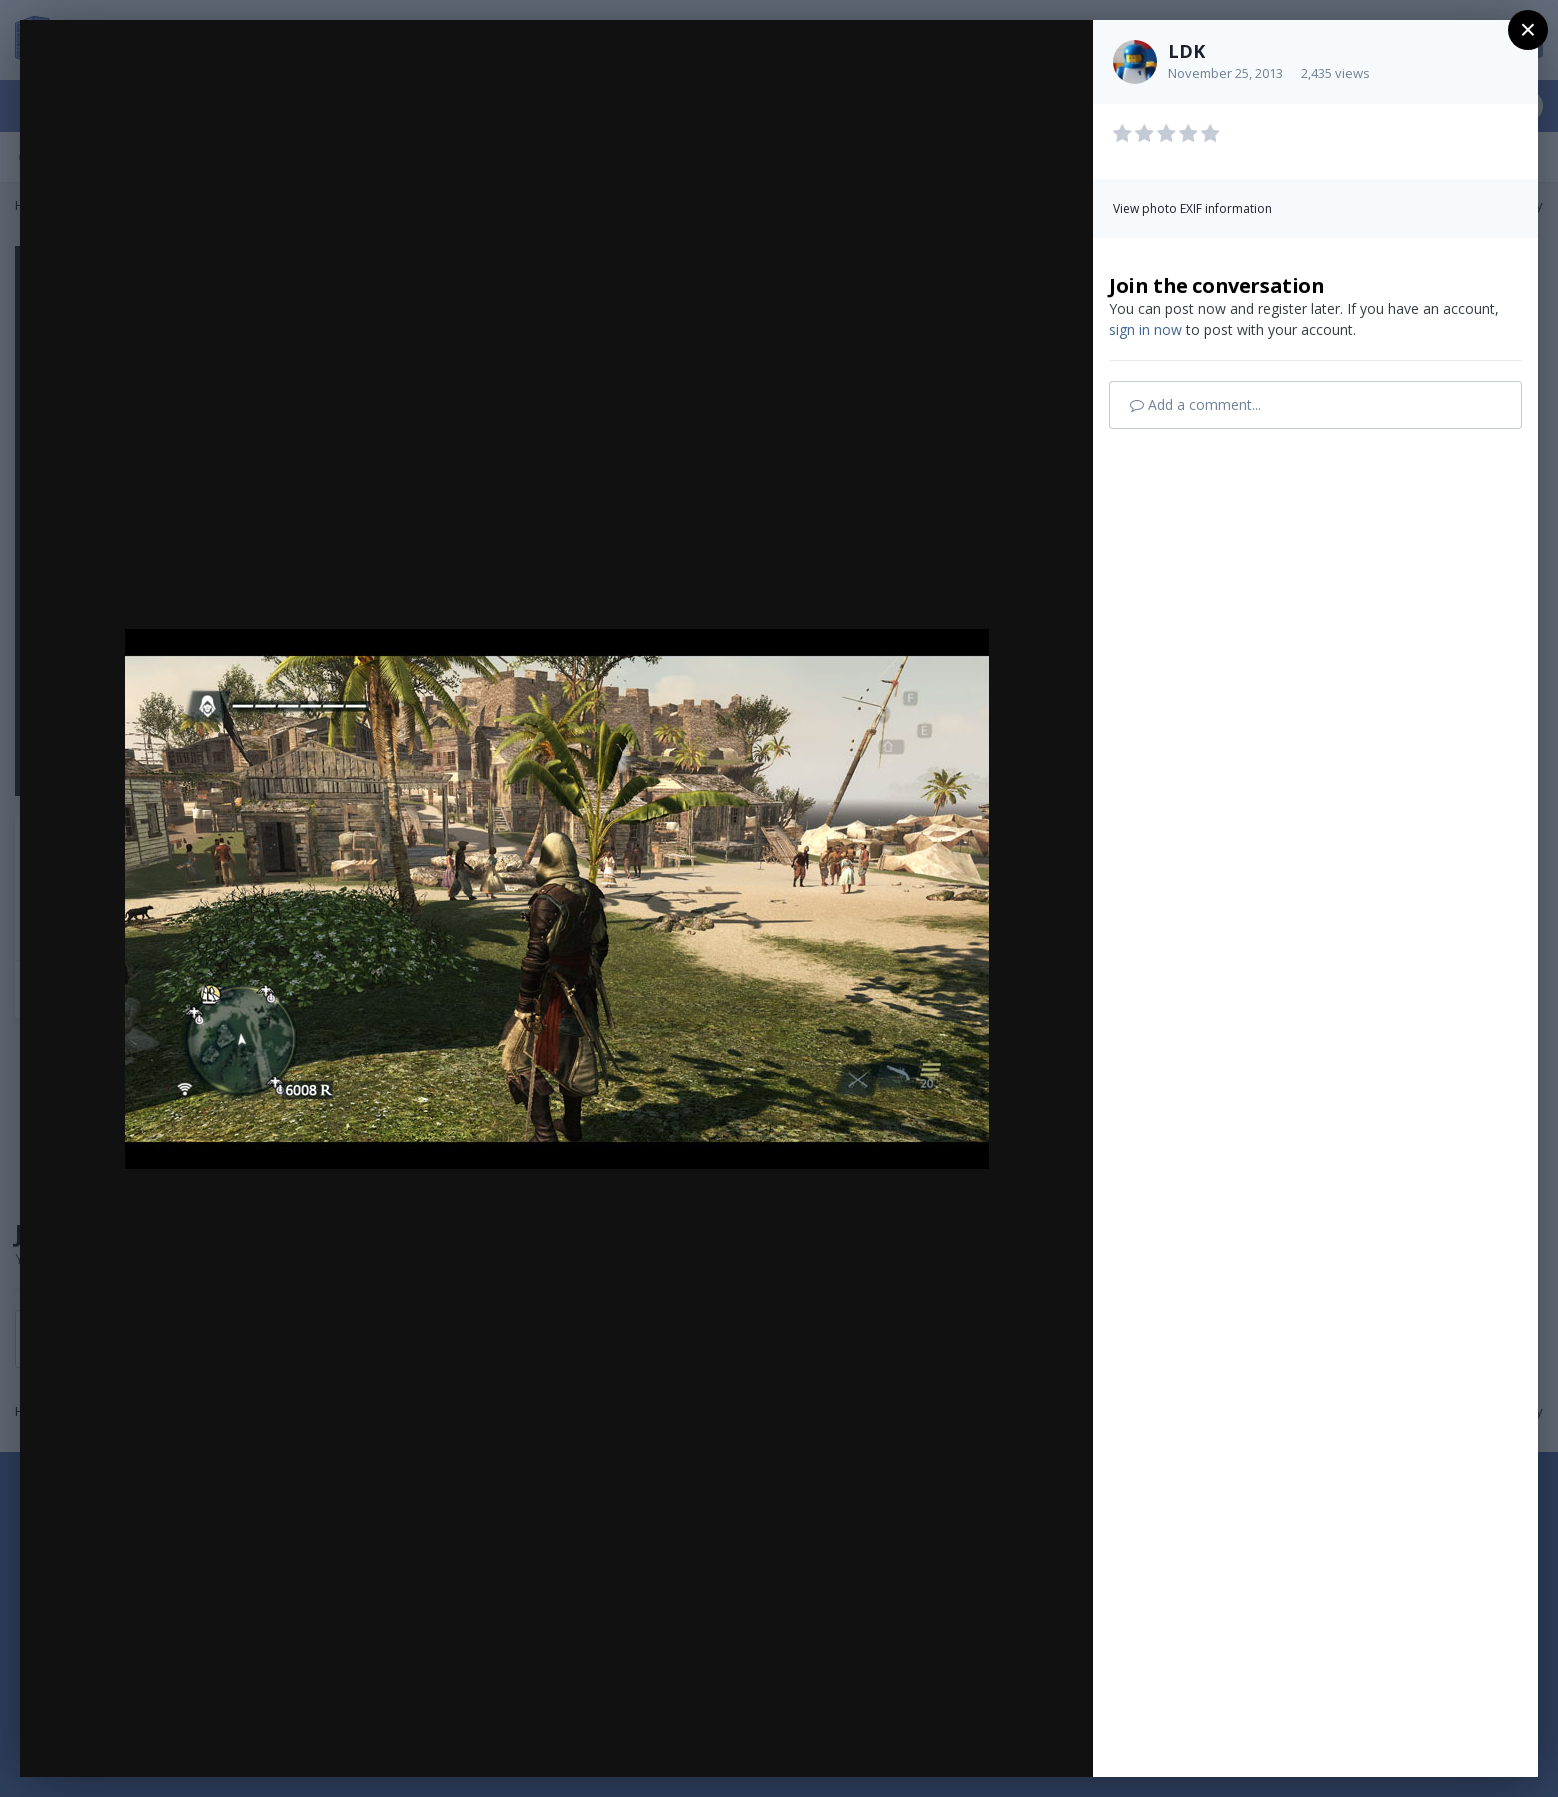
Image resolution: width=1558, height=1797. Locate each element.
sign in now (1145, 329)
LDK (1186, 51)
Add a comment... (1195, 404)
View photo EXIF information (1192, 208)
